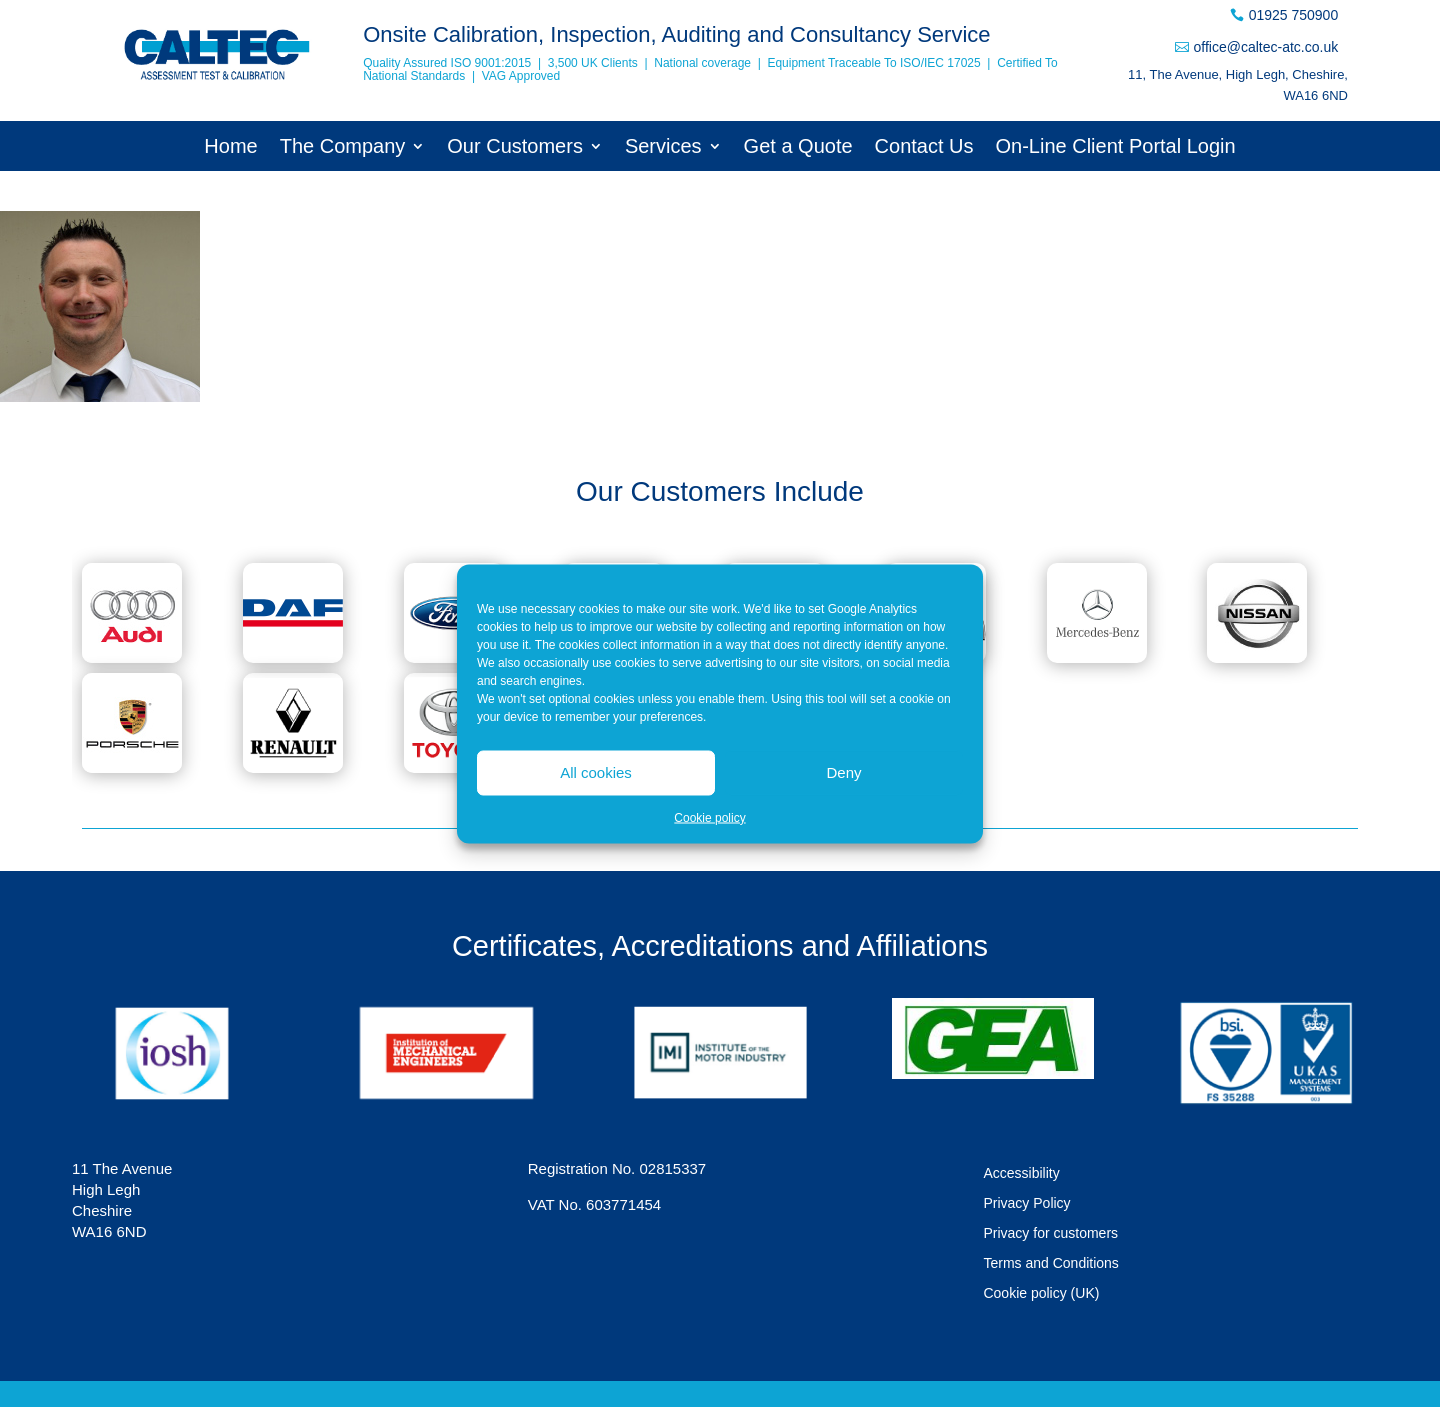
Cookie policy (709, 817)
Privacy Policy (1026, 1203)
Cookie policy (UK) (1041, 1293)
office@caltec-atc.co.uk (1265, 47)
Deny (843, 772)
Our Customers (515, 148)
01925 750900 (1294, 15)
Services (663, 148)
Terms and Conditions (1050, 1263)
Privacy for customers (1050, 1233)
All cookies (596, 772)
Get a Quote (798, 148)
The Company (343, 148)
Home (230, 148)
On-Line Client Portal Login (1116, 148)
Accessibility (1021, 1173)
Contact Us (924, 148)
